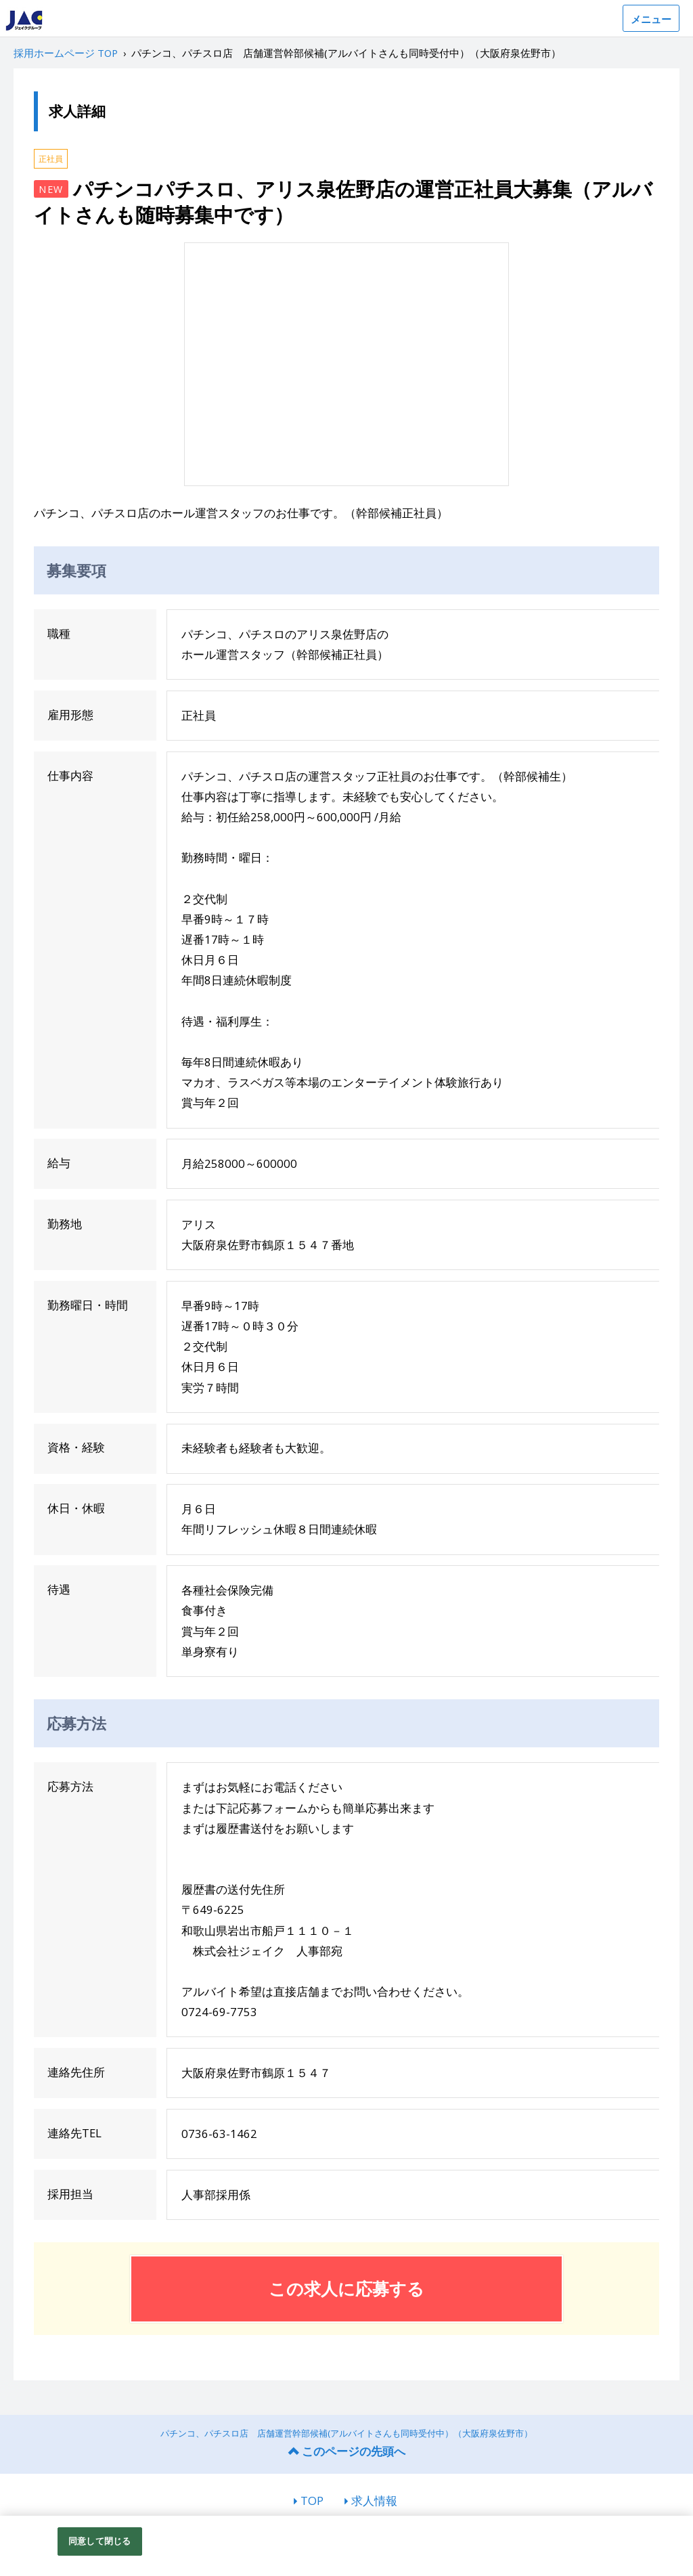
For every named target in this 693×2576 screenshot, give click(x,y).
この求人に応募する (346, 2288)
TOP (311, 2500)
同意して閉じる (99, 2541)
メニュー (651, 19)
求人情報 (374, 2500)
